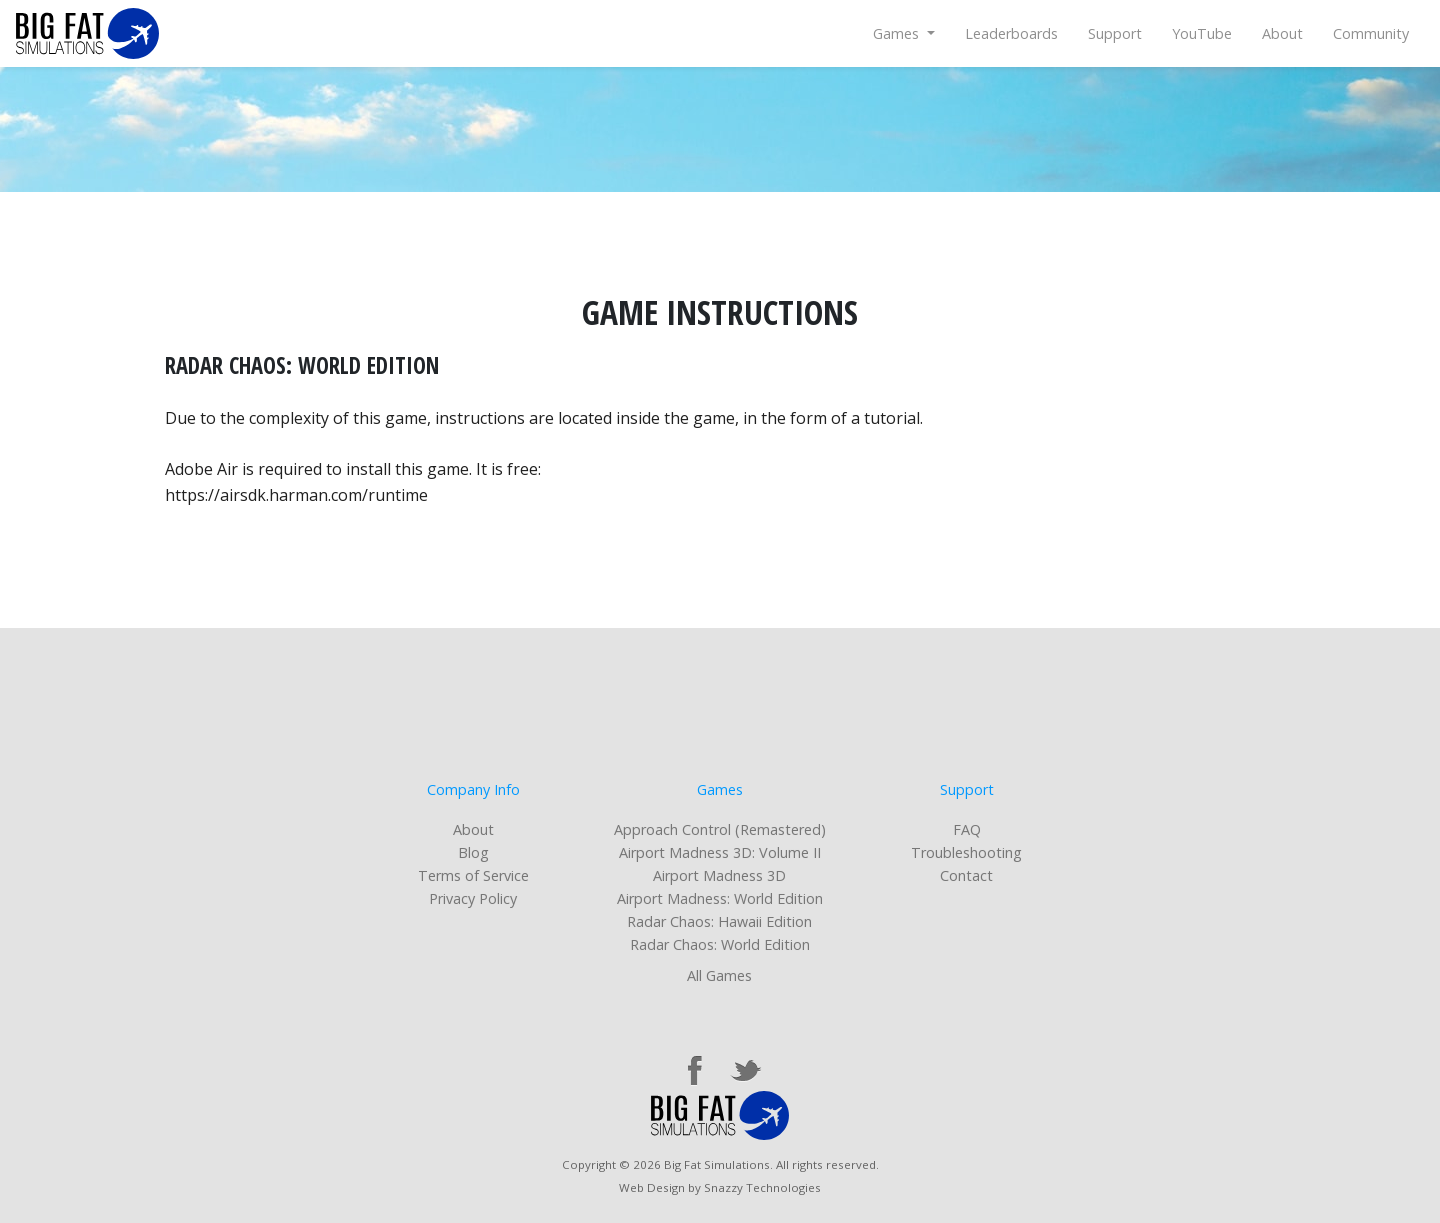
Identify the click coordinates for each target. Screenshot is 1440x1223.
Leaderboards (1011, 33)
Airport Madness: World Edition (720, 898)
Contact (966, 875)
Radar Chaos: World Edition (720, 944)
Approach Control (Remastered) (720, 829)
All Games (719, 975)
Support (1115, 33)
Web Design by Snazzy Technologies (720, 1187)
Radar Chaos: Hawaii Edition (719, 921)
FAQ (967, 829)
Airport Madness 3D (719, 875)
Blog (473, 852)
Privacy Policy (473, 898)
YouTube (1202, 33)
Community (1371, 33)
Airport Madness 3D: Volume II (720, 852)
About (1282, 33)
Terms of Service (473, 875)
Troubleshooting (966, 852)
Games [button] (898, 33)
